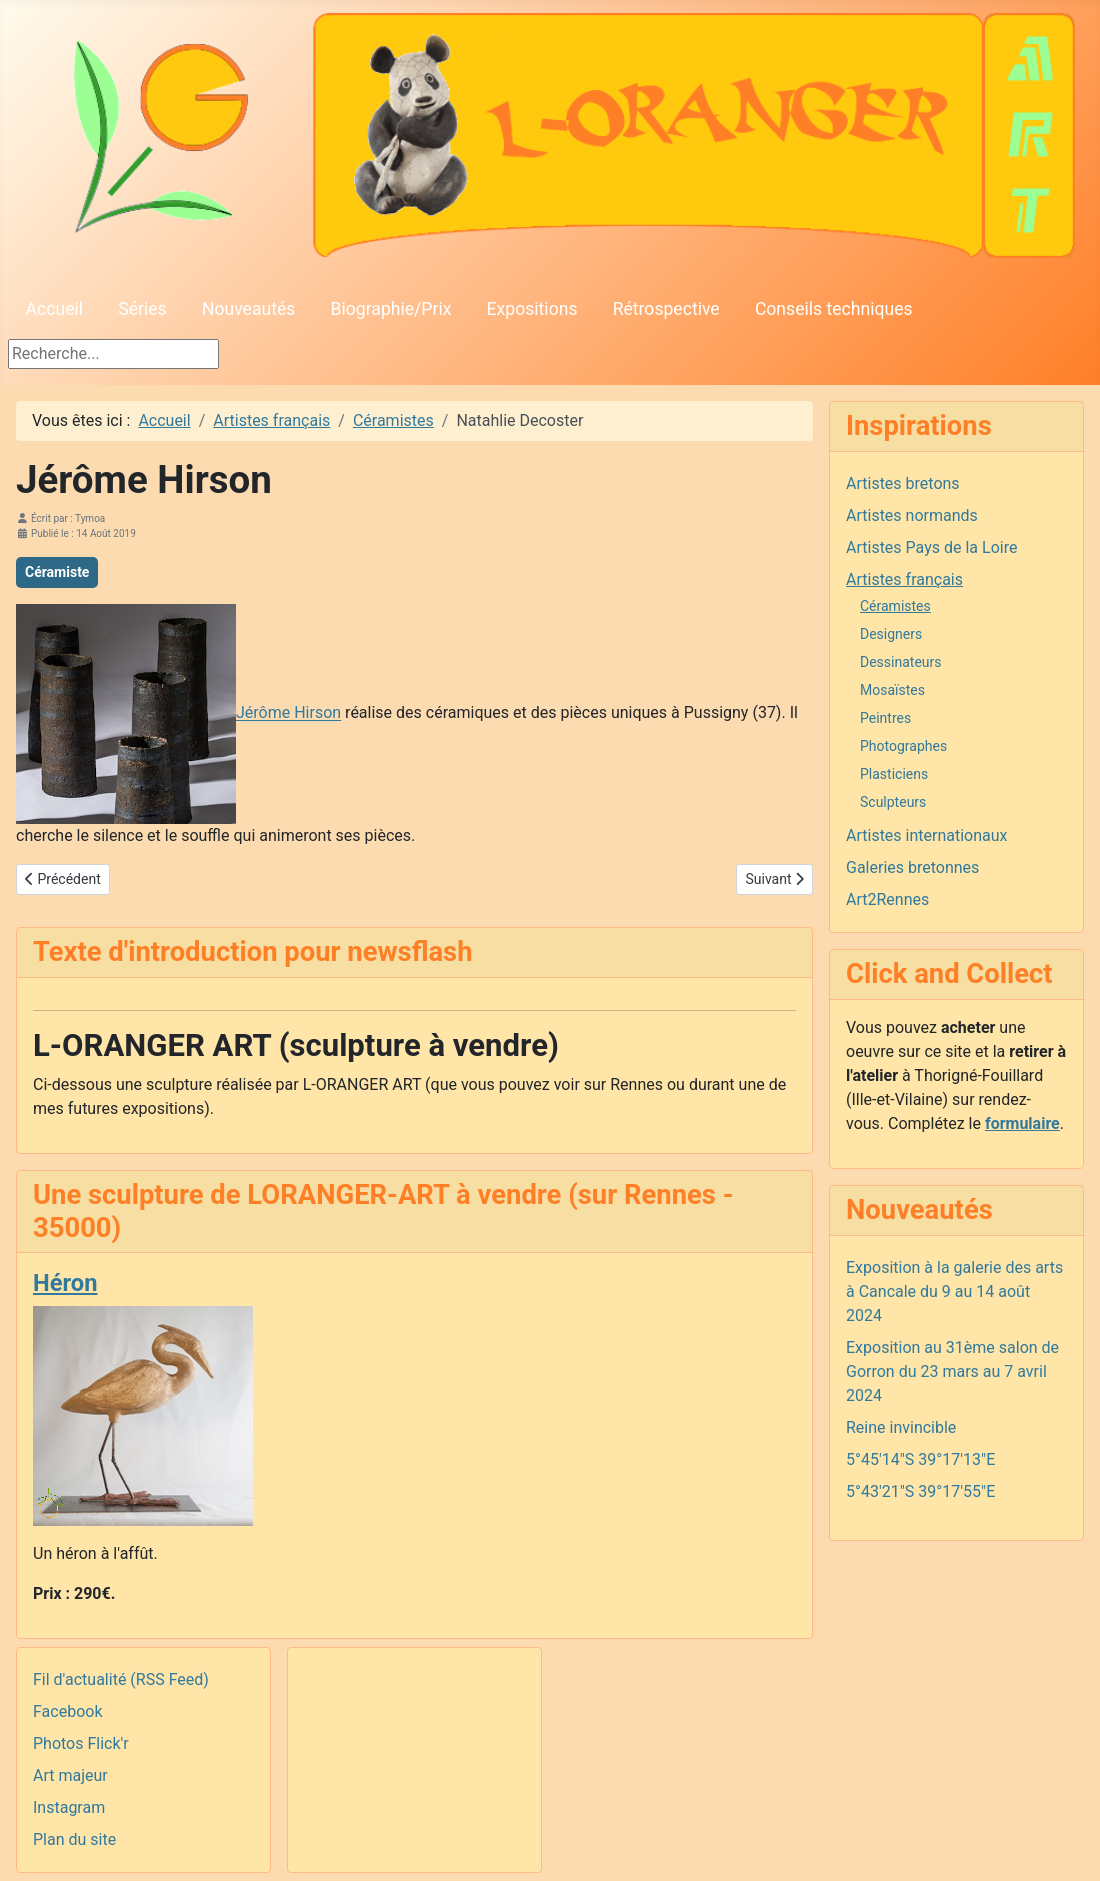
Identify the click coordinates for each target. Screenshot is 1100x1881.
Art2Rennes (887, 899)
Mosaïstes (892, 690)
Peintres (885, 718)
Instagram (69, 1807)
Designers (891, 634)
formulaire (1022, 1123)
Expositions (532, 309)
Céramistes (895, 606)
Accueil (54, 309)
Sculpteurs (893, 802)
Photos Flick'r (81, 1743)
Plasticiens (894, 774)
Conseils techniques (834, 309)
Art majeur (70, 1775)
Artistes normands (912, 515)
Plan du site (74, 1839)
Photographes (903, 746)
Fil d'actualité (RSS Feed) (121, 1679)
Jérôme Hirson (288, 713)
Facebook (67, 1711)
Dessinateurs (901, 662)
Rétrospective (666, 309)
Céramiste (57, 572)
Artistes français (904, 579)
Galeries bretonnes (912, 867)
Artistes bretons (903, 483)
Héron (65, 1283)
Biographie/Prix (391, 309)
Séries (142, 309)
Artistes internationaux (927, 835)
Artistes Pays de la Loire (931, 547)
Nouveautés (248, 309)
